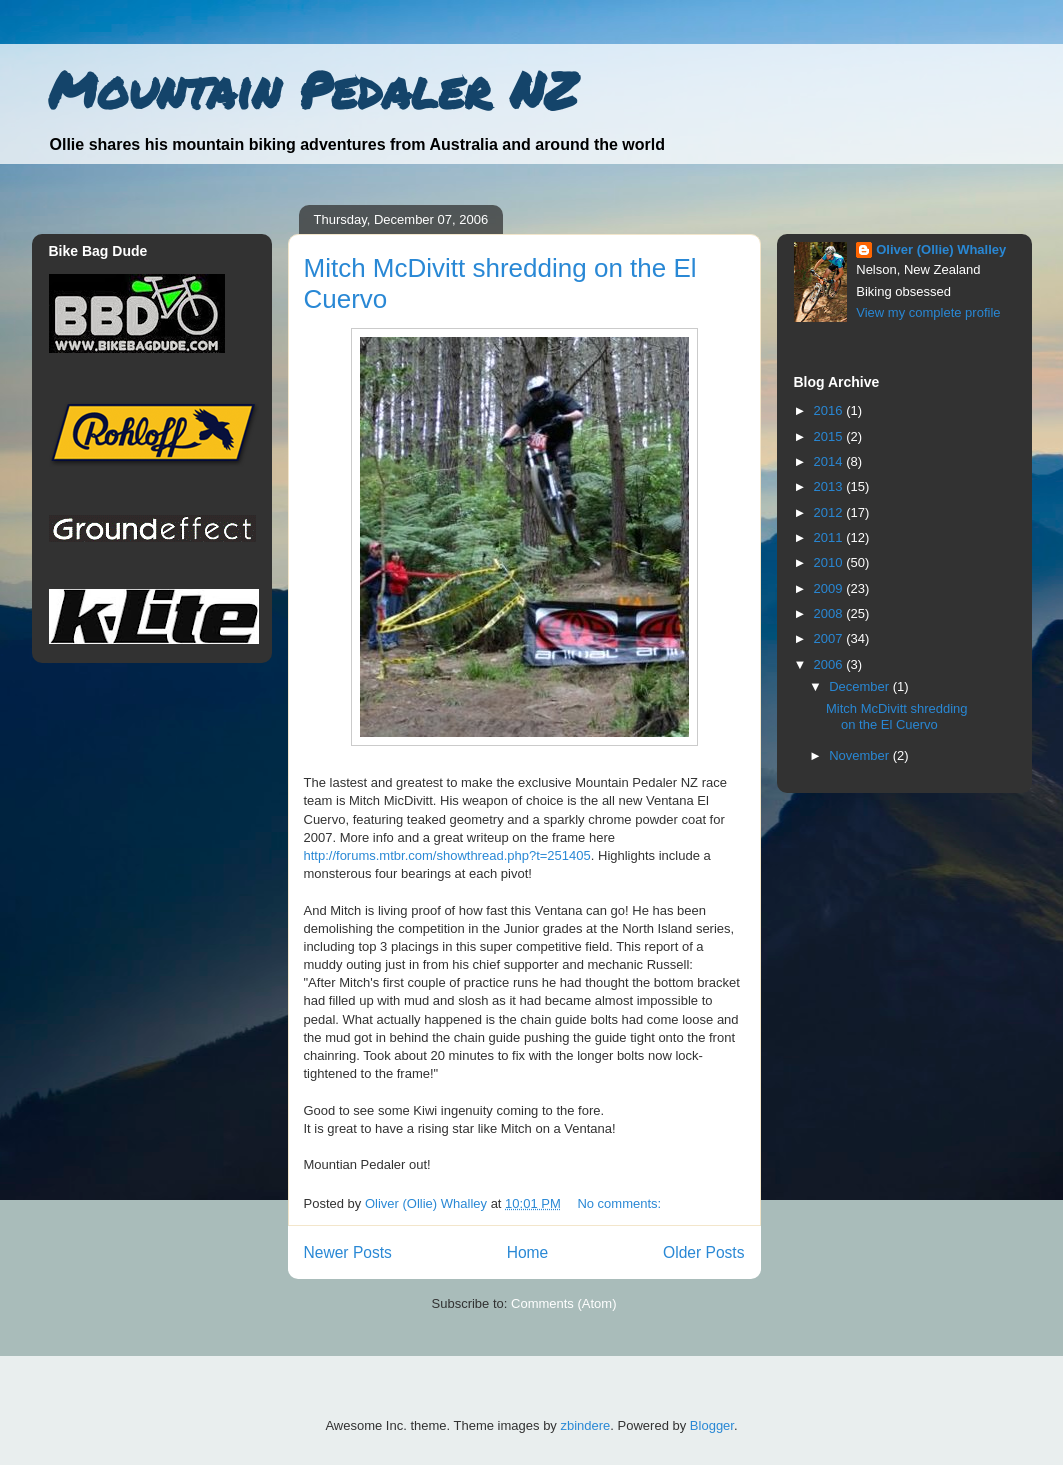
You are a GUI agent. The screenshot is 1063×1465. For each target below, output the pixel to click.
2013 (830, 486)
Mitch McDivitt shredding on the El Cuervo (897, 716)
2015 (830, 436)
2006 (830, 664)
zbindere (585, 1425)
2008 (830, 613)
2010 (830, 562)
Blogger (712, 1425)
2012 (830, 512)
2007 (830, 638)
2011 (830, 537)
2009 (830, 588)
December (861, 686)
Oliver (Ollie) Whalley (941, 249)
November (861, 755)
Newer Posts (348, 1252)
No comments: (620, 1203)
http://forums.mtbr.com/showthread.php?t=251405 (447, 855)
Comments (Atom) (563, 1303)
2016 (830, 410)
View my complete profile (928, 312)
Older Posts (703, 1252)
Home (528, 1252)
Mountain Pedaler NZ (312, 89)
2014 (830, 461)
